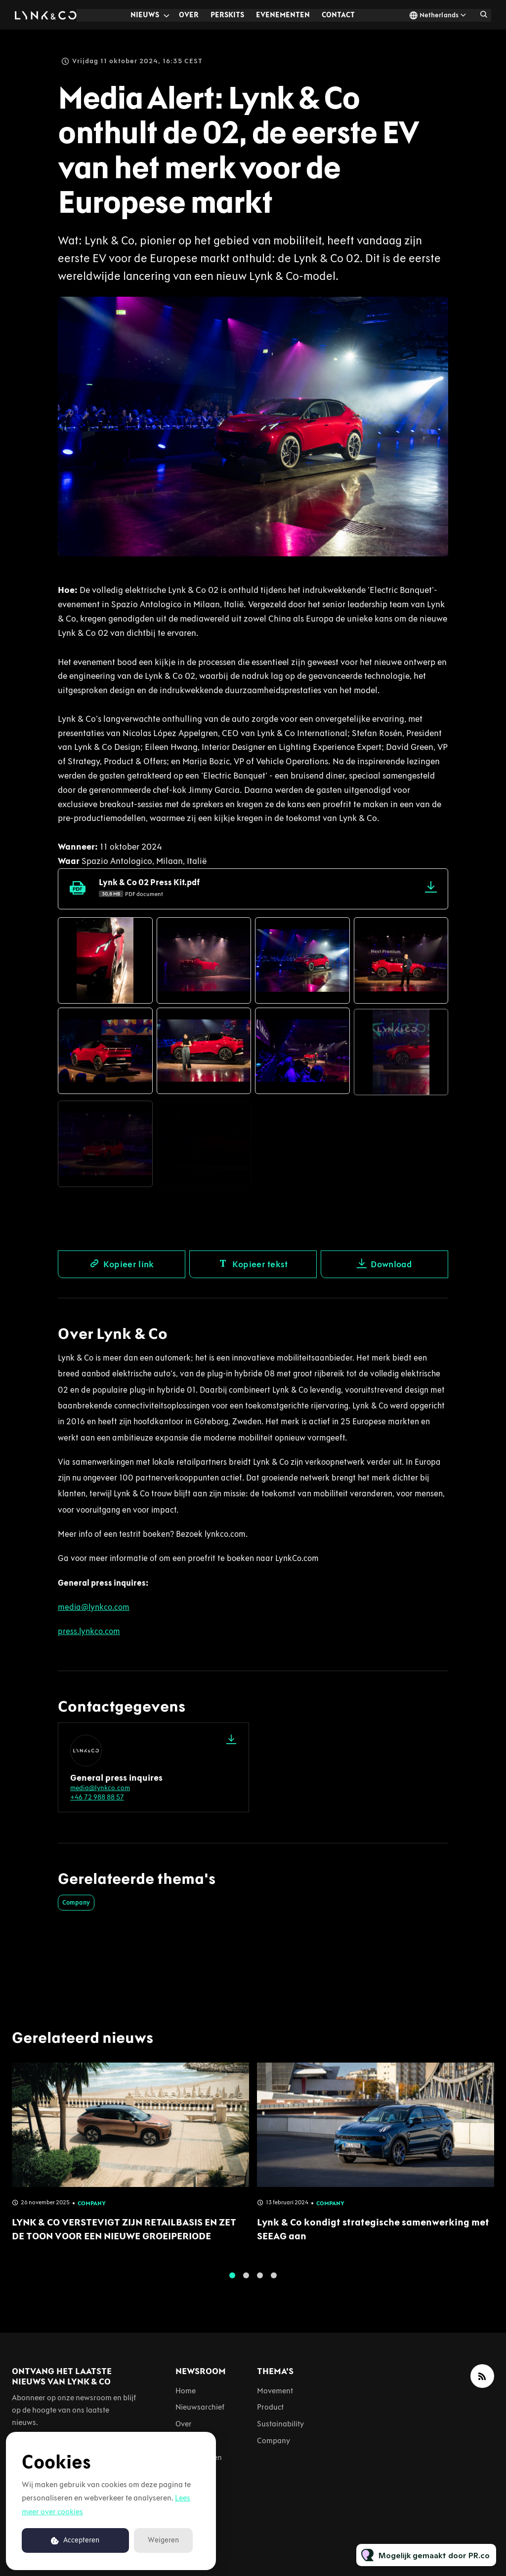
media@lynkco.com (100, 1788)
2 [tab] (246, 2284)
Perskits (227, 14)
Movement (275, 2390)
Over (189, 14)
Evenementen (283, 14)
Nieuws (144, 14)
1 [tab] (232, 2284)
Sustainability (280, 2423)
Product (270, 2407)
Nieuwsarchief (199, 2407)
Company (76, 1902)
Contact (338, 14)
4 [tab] (274, 2284)
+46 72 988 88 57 (97, 1797)
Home (185, 2390)
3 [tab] (260, 2284)
